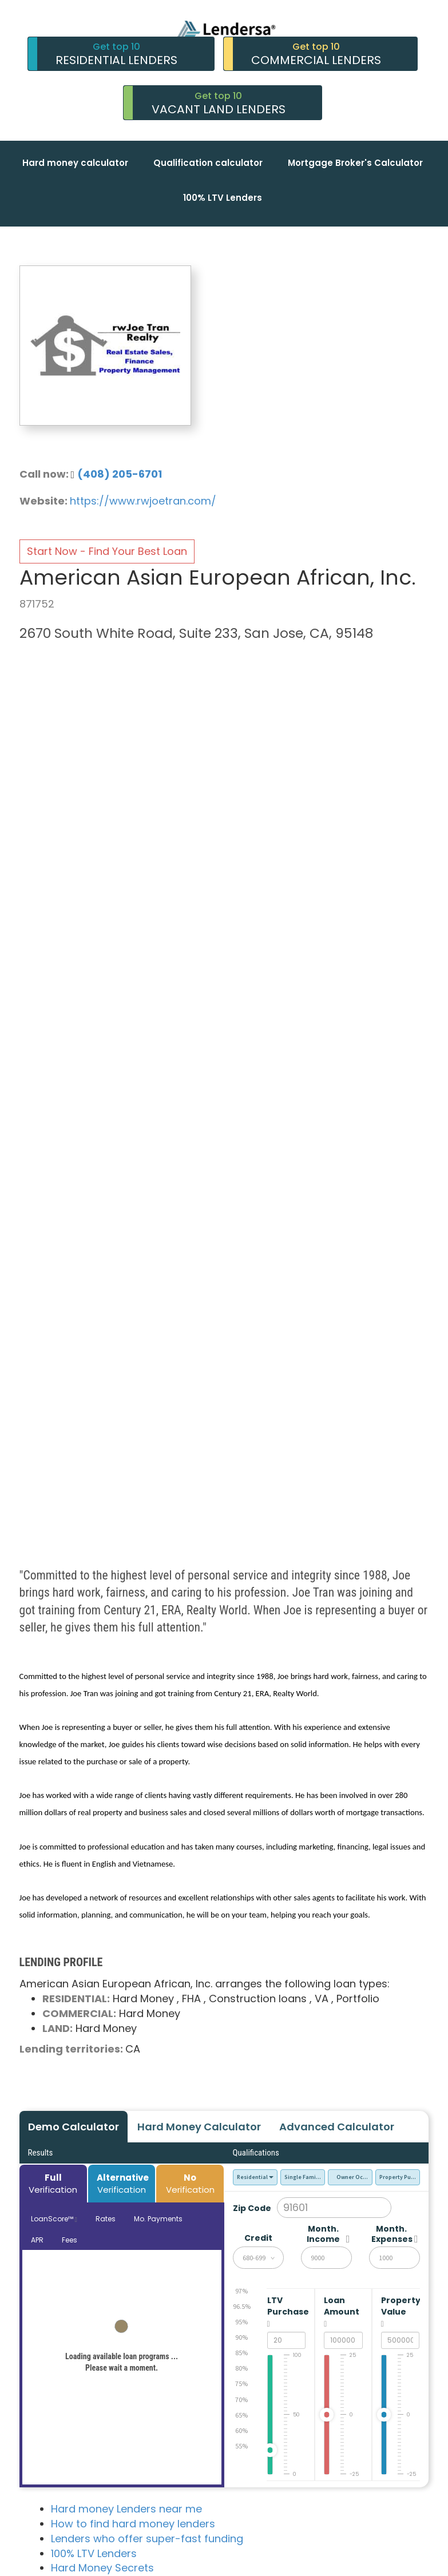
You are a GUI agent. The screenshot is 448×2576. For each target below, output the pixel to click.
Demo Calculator (73, 2126)
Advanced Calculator (336, 2126)
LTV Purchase (281, 2312)
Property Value (395, 2312)
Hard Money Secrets (102, 2568)
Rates (106, 2219)
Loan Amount (338, 2312)
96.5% (242, 2306)
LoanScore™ (54, 2219)
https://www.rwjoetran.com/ (143, 501)
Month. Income (323, 2234)
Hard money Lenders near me (126, 2509)
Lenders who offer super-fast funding (147, 2538)
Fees (69, 2240)
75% (241, 2383)
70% (241, 2399)
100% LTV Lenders (222, 198)
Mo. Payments (158, 2219)
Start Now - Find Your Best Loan (107, 551)
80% (241, 2368)
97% (241, 2291)
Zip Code (252, 2208)
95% (241, 2321)
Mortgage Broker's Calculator (355, 163)
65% (241, 2415)
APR (37, 2240)
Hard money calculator (75, 163)
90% (241, 2337)
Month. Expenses (391, 2234)
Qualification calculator (208, 163)
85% (241, 2352)
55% (241, 2446)
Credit (258, 2238)
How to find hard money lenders (133, 2524)
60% (241, 2430)
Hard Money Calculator (199, 2126)
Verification (53, 2184)
